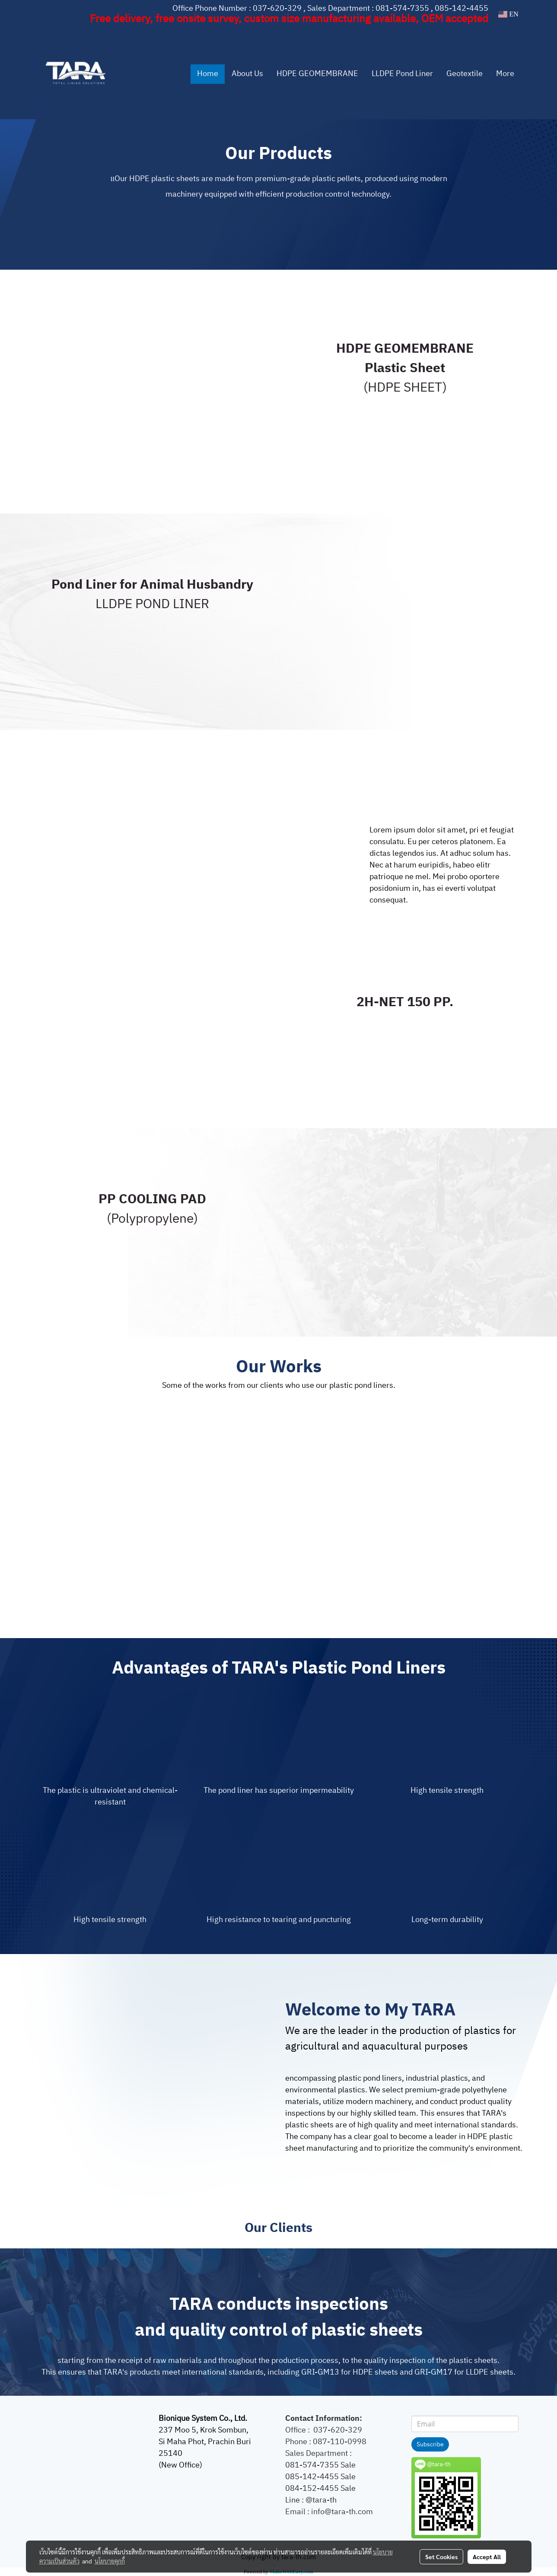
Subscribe (430, 2444)
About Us (247, 73)
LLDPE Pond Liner (402, 73)
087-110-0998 (339, 2442)
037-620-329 (277, 8)
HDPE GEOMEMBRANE (317, 73)
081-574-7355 (402, 8)
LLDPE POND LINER (152, 604)
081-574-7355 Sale (320, 2465)
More (505, 73)
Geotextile (464, 73)
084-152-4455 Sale (320, 2488)
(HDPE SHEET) (405, 388)
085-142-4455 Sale (320, 2477)
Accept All (487, 2556)
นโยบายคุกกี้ (110, 2561)
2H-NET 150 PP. (404, 1002)
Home (207, 73)
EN (508, 14)
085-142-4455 (461, 8)
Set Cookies (441, 2556)
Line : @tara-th (311, 2500)
